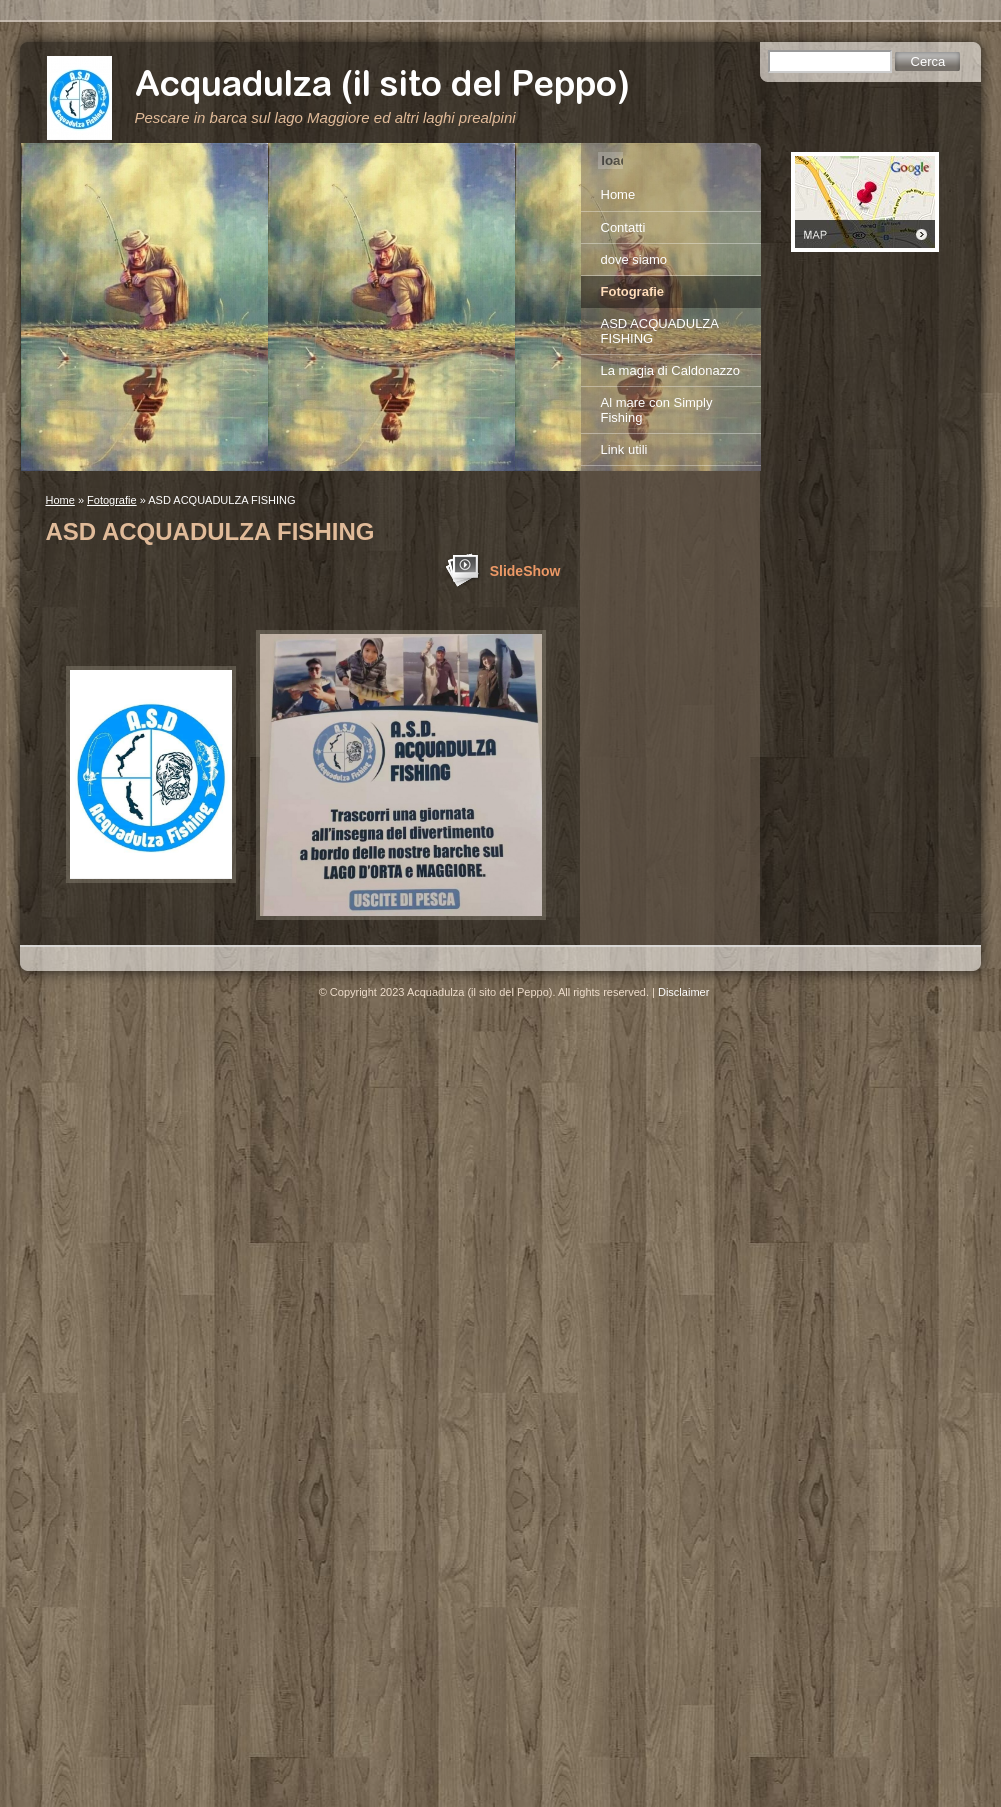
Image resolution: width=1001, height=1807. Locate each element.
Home (60, 500)
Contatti (623, 227)
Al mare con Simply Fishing (657, 410)
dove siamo (634, 259)
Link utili (624, 449)
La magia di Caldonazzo (670, 370)
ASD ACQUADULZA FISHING (660, 331)
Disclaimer (683, 992)
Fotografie (112, 500)
